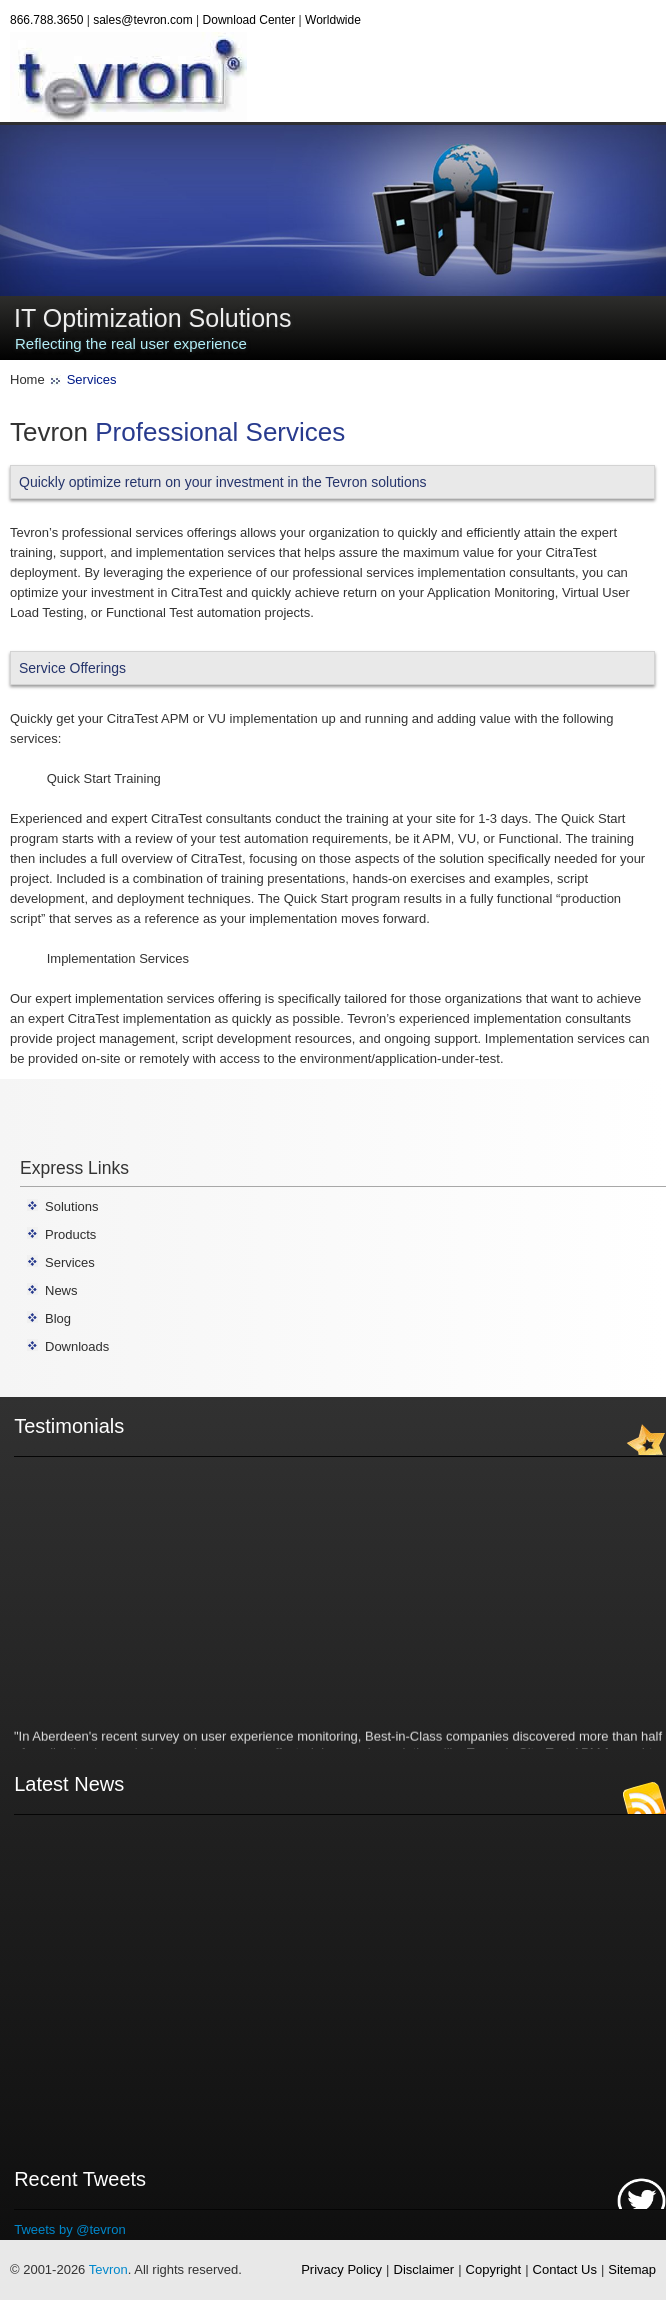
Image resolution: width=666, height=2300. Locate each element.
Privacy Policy (341, 2269)
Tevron (108, 2269)
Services (70, 1262)
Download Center (249, 20)
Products (70, 1234)
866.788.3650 (46, 20)
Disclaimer (424, 2269)
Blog (58, 1318)
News (61, 1290)
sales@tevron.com (143, 20)
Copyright (494, 2269)
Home (27, 379)
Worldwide (333, 20)
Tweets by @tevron (69, 2229)
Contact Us (565, 2269)
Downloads (77, 1346)
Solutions (71, 1206)
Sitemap (632, 2269)
